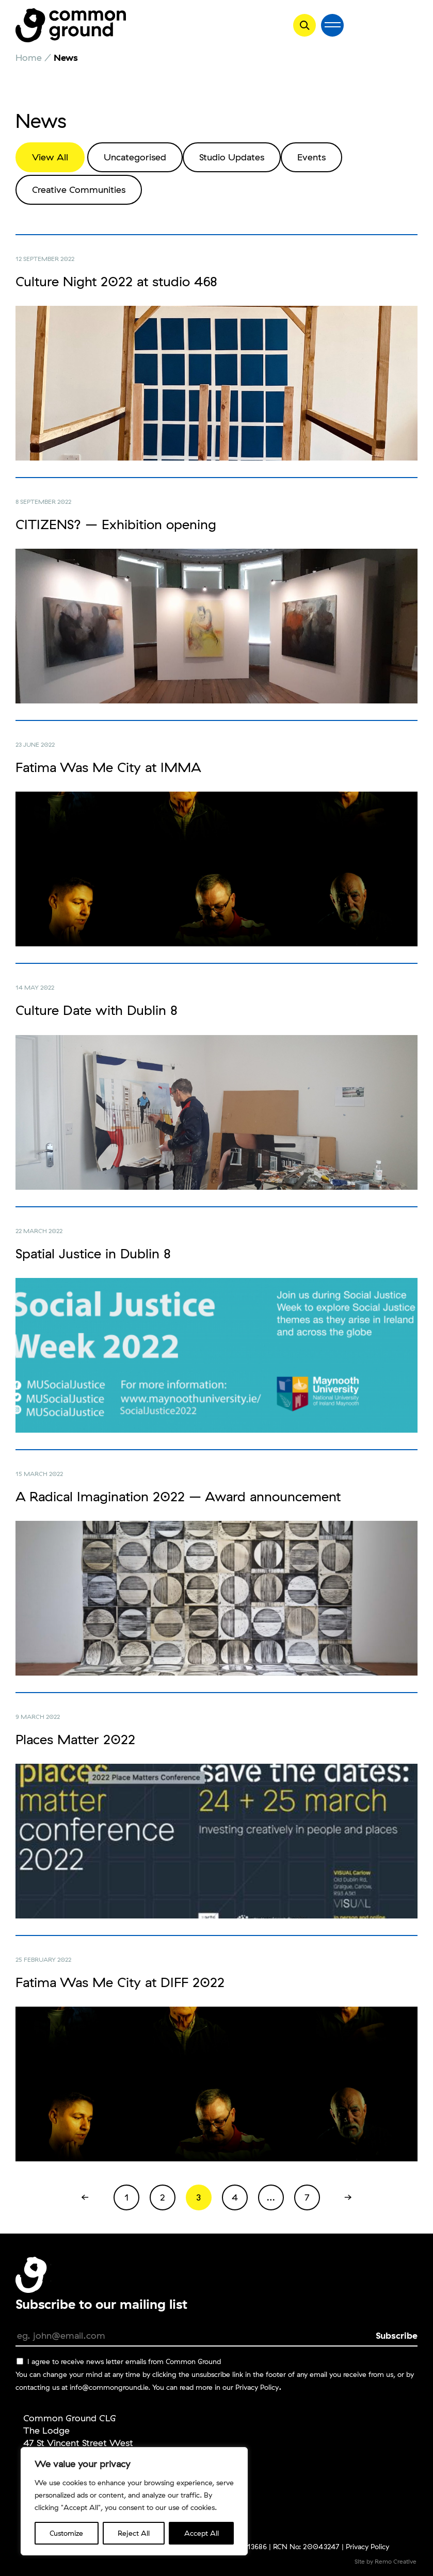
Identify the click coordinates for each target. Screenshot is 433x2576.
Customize (66, 2533)
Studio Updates (231, 157)
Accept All (201, 2533)
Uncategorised (135, 157)
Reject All (134, 2533)
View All (50, 157)
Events (311, 157)
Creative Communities (78, 189)
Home (28, 57)
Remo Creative (395, 2561)
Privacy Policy (257, 2387)
